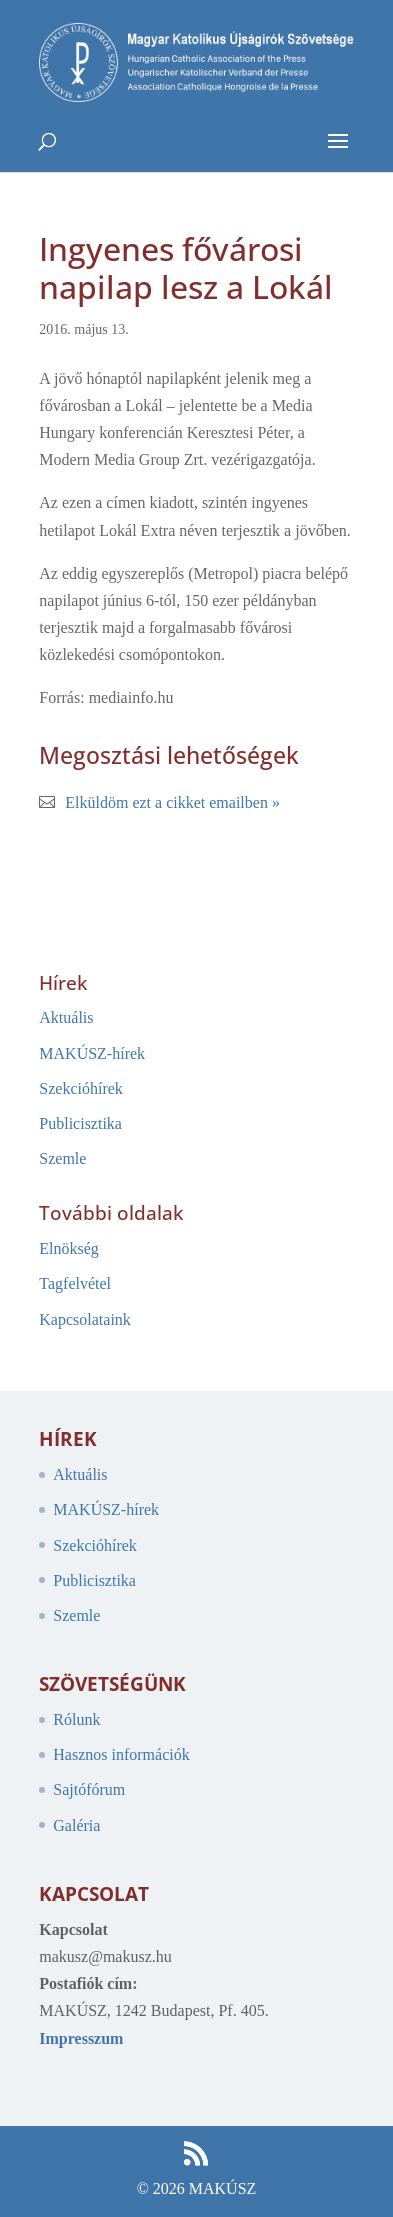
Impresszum (81, 2038)
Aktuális (66, 1017)
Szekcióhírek (81, 1088)
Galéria (76, 1825)
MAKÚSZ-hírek (92, 1053)
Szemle (62, 1158)
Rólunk (76, 1719)
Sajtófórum (89, 1789)
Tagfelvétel (75, 1283)
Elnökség (69, 1248)
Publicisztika (80, 1123)
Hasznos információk (121, 1754)
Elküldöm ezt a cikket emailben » (172, 802)
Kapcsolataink (85, 1319)
